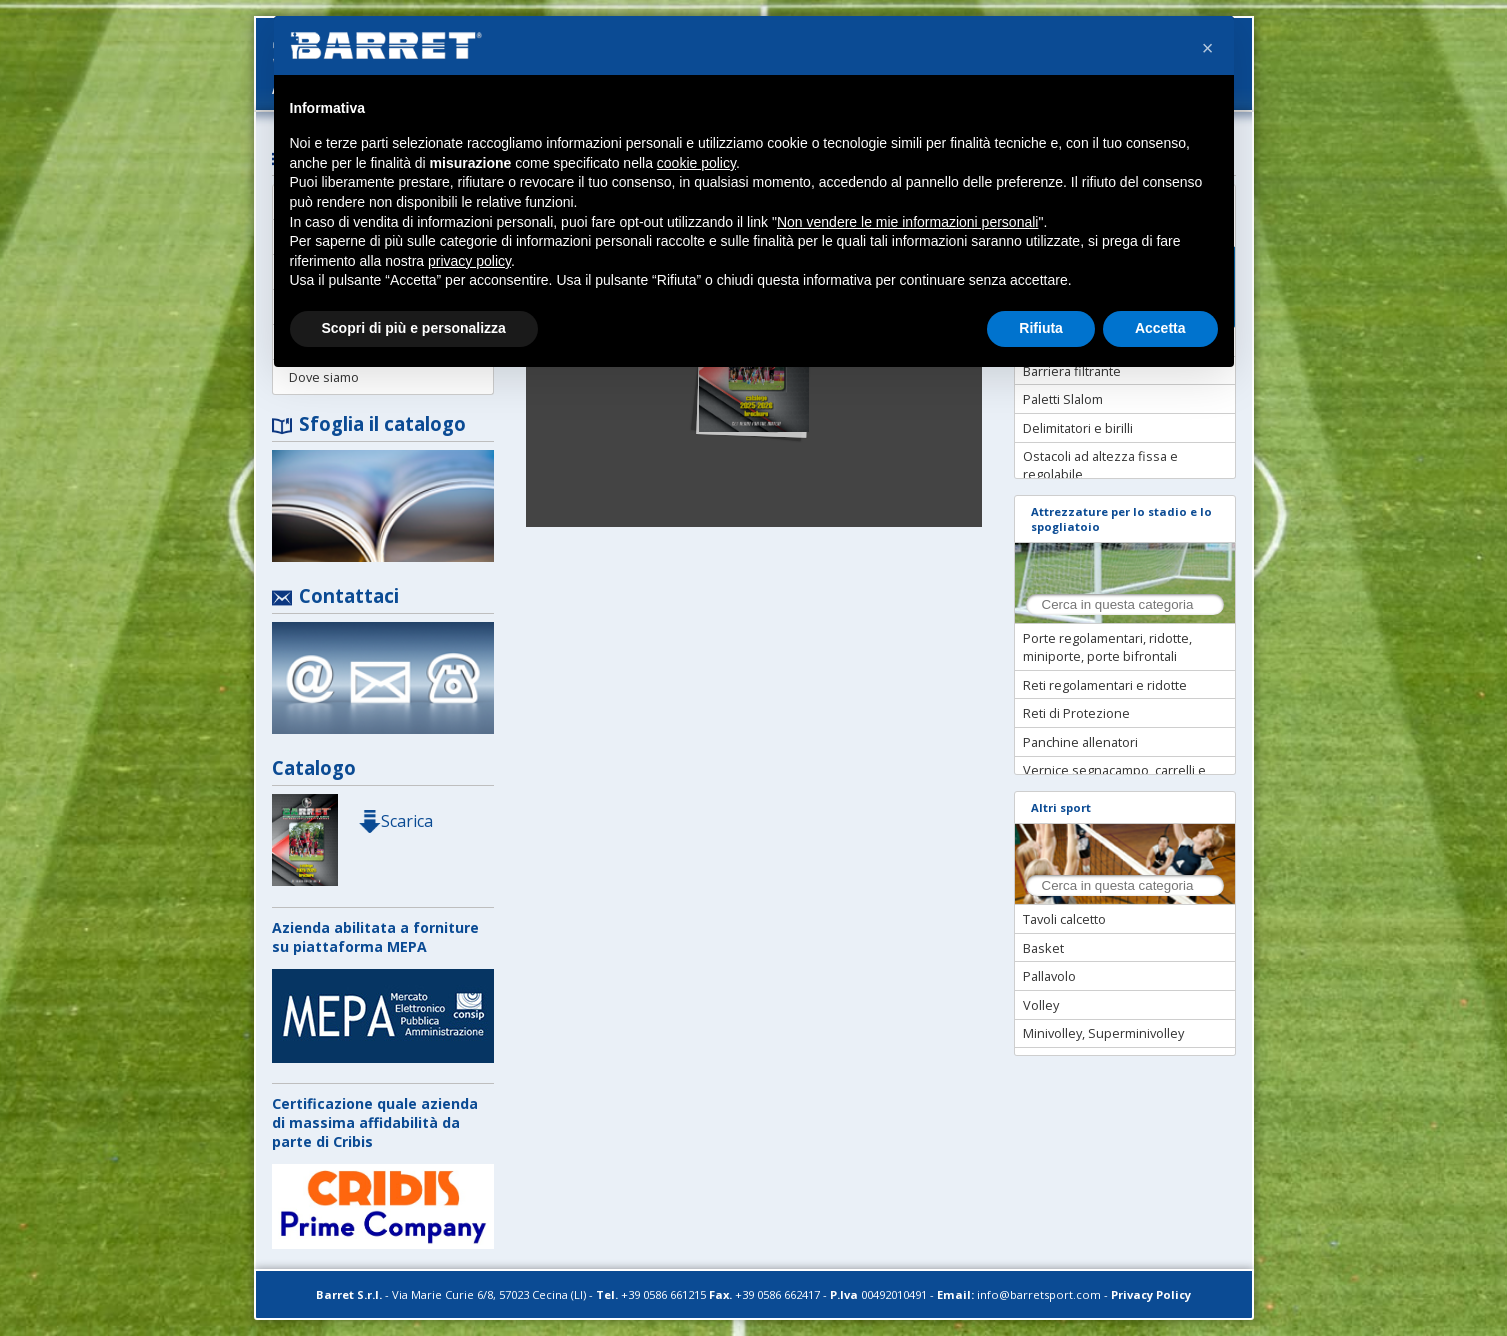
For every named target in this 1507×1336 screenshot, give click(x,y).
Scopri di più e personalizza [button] (414, 328)
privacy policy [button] (469, 261)
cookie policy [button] (696, 163)
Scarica (395, 821)
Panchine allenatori (1080, 742)
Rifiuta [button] (1041, 328)
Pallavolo (1049, 976)
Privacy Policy (1151, 1294)
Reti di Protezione (1076, 713)
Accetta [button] (1160, 328)
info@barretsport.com (1039, 1294)
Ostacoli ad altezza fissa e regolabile (1100, 465)
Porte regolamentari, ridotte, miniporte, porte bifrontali (1107, 647)
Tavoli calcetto (1064, 919)
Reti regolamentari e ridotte (1105, 685)
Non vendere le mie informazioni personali (907, 222)
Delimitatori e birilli (1078, 428)
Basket (1043, 948)
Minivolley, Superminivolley (1103, 1033)
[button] (1208, 48)
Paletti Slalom (1063, 399)
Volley (1041, 1005)
